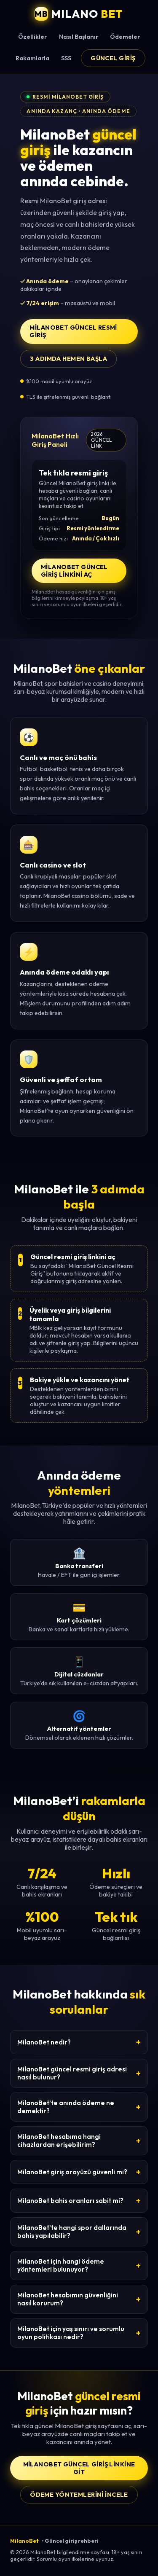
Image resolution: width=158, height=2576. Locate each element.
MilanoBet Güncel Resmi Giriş (73, 331)
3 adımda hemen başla (68, 359)
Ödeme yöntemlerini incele (79, 2494)
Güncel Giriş (113, 58)
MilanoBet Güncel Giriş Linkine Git (79, 2468)
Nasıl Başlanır (78, 36)
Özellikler (32, 36)
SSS (66, 58)
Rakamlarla (32, 58)
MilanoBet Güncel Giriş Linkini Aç (74, 570)
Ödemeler (125, 36)
